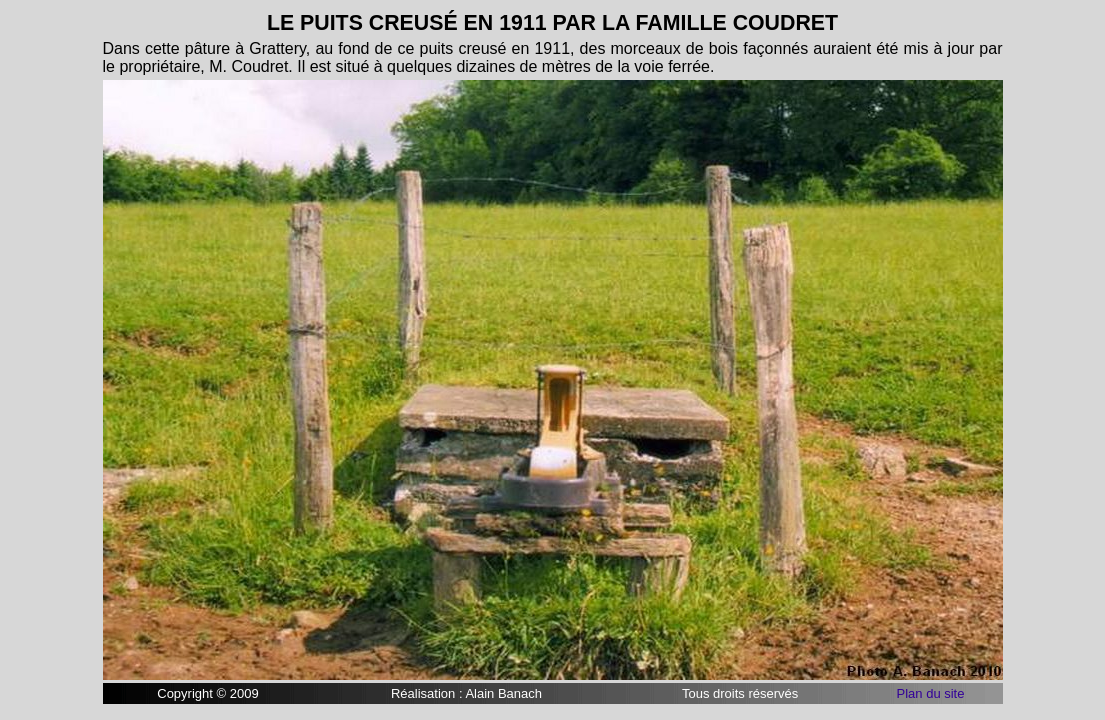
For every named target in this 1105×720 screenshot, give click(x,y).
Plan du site (931, 693)
